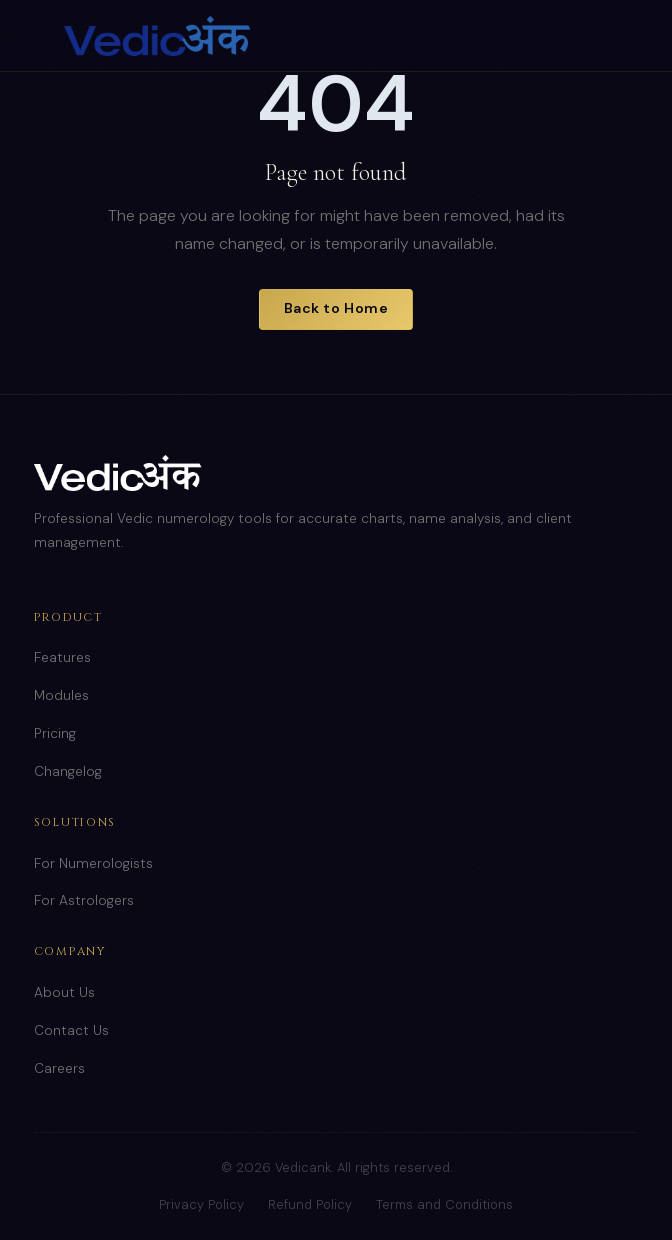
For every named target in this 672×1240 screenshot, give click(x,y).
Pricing (55, 733)
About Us (64, 992)
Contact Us (71, 1030)
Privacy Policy (201, 1204)
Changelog (68, 771)
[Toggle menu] (588, 36)
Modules (61, 695)
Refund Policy (310, 1204)
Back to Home (336, 308)
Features (62, 657)
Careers (59, 1068)
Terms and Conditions (444, 1204)
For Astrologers (84, 900)
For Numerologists (93, 863)
